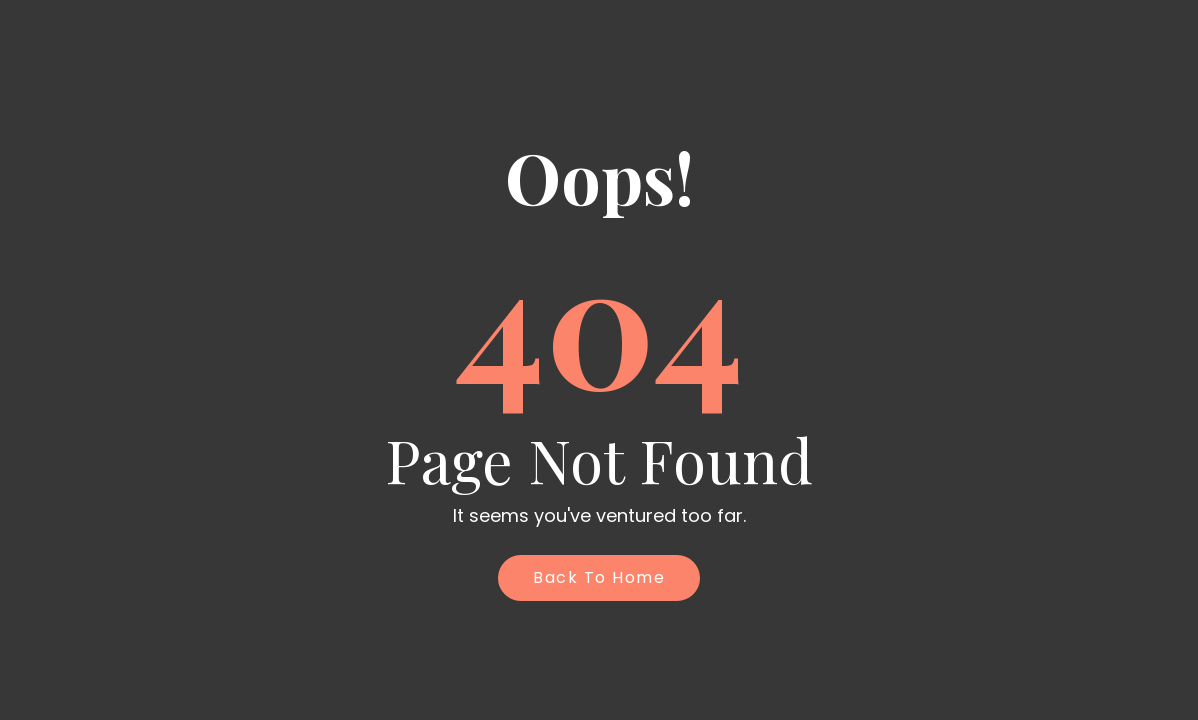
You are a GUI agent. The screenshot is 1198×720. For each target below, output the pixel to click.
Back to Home (599, 577)
